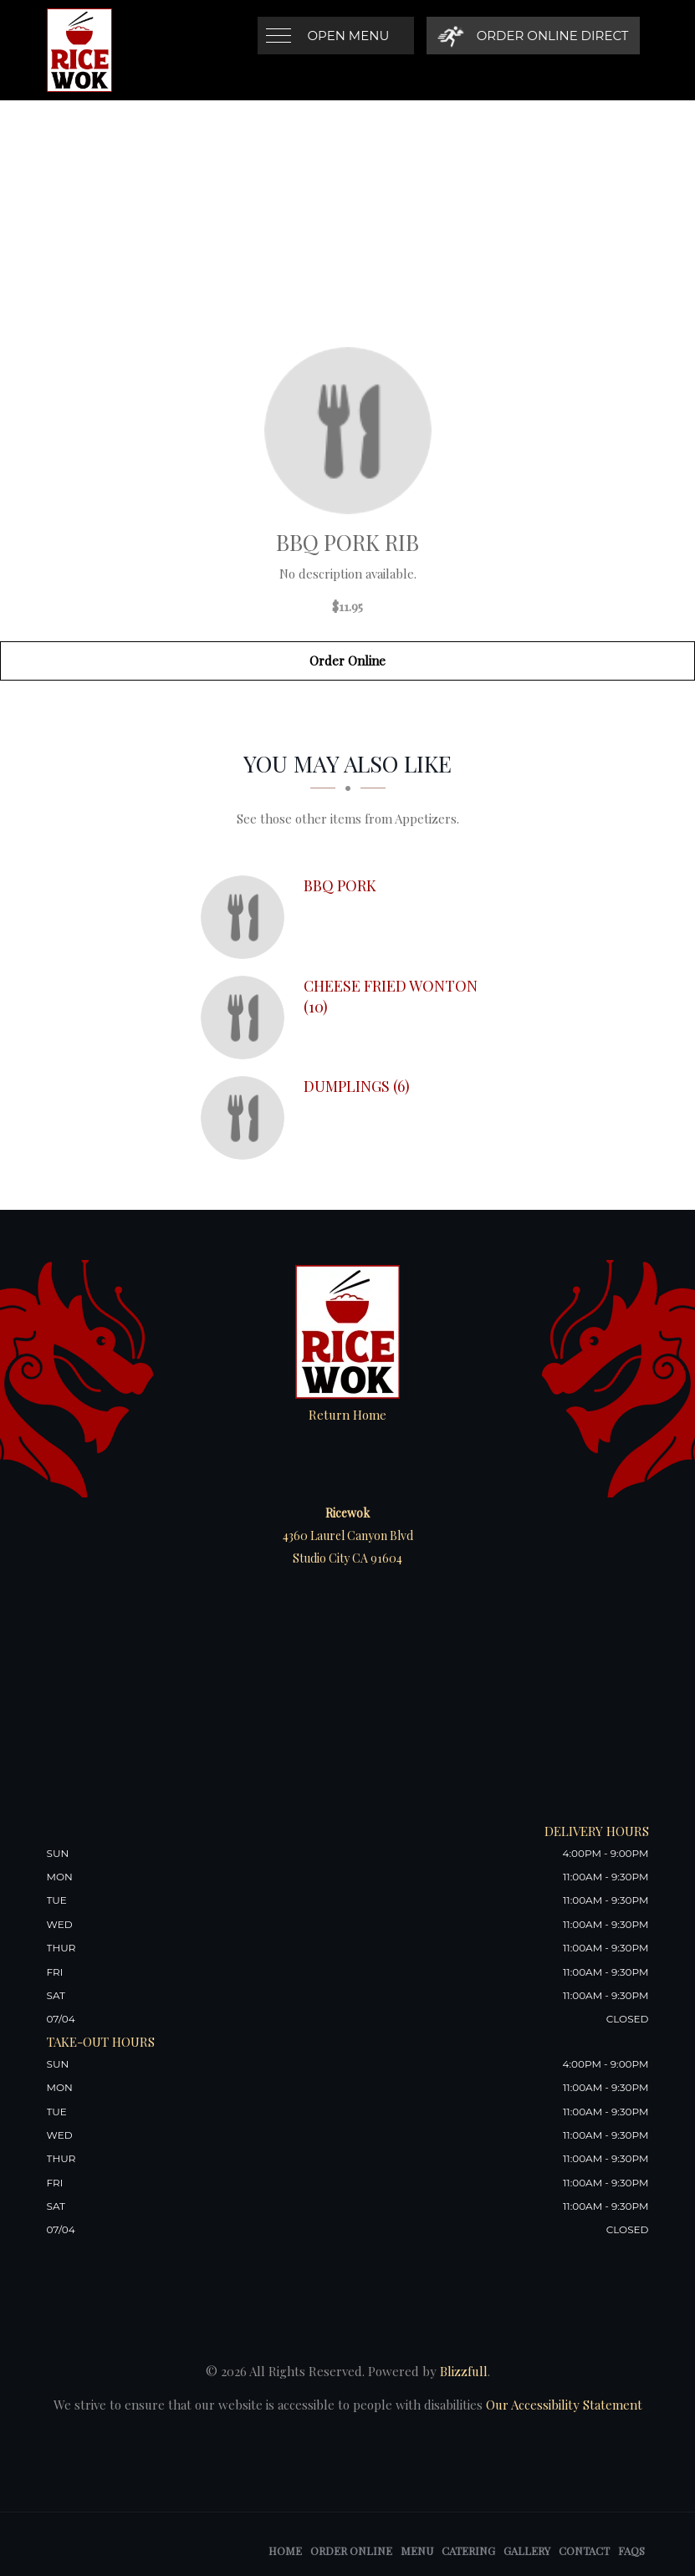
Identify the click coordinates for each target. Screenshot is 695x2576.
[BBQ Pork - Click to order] (247, 917)
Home (285, 2550)
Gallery (526, 2550)
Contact (584, 2550)
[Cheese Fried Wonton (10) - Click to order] (247, 1017)
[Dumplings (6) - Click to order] (247, 1118)
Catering (468, 2550)
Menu (417, 2550)
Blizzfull (464, 2371)
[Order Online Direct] (533, 35)
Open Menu (349, 35)
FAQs (631, 2550)
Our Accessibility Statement (562, 2404)
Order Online (347, 660)
